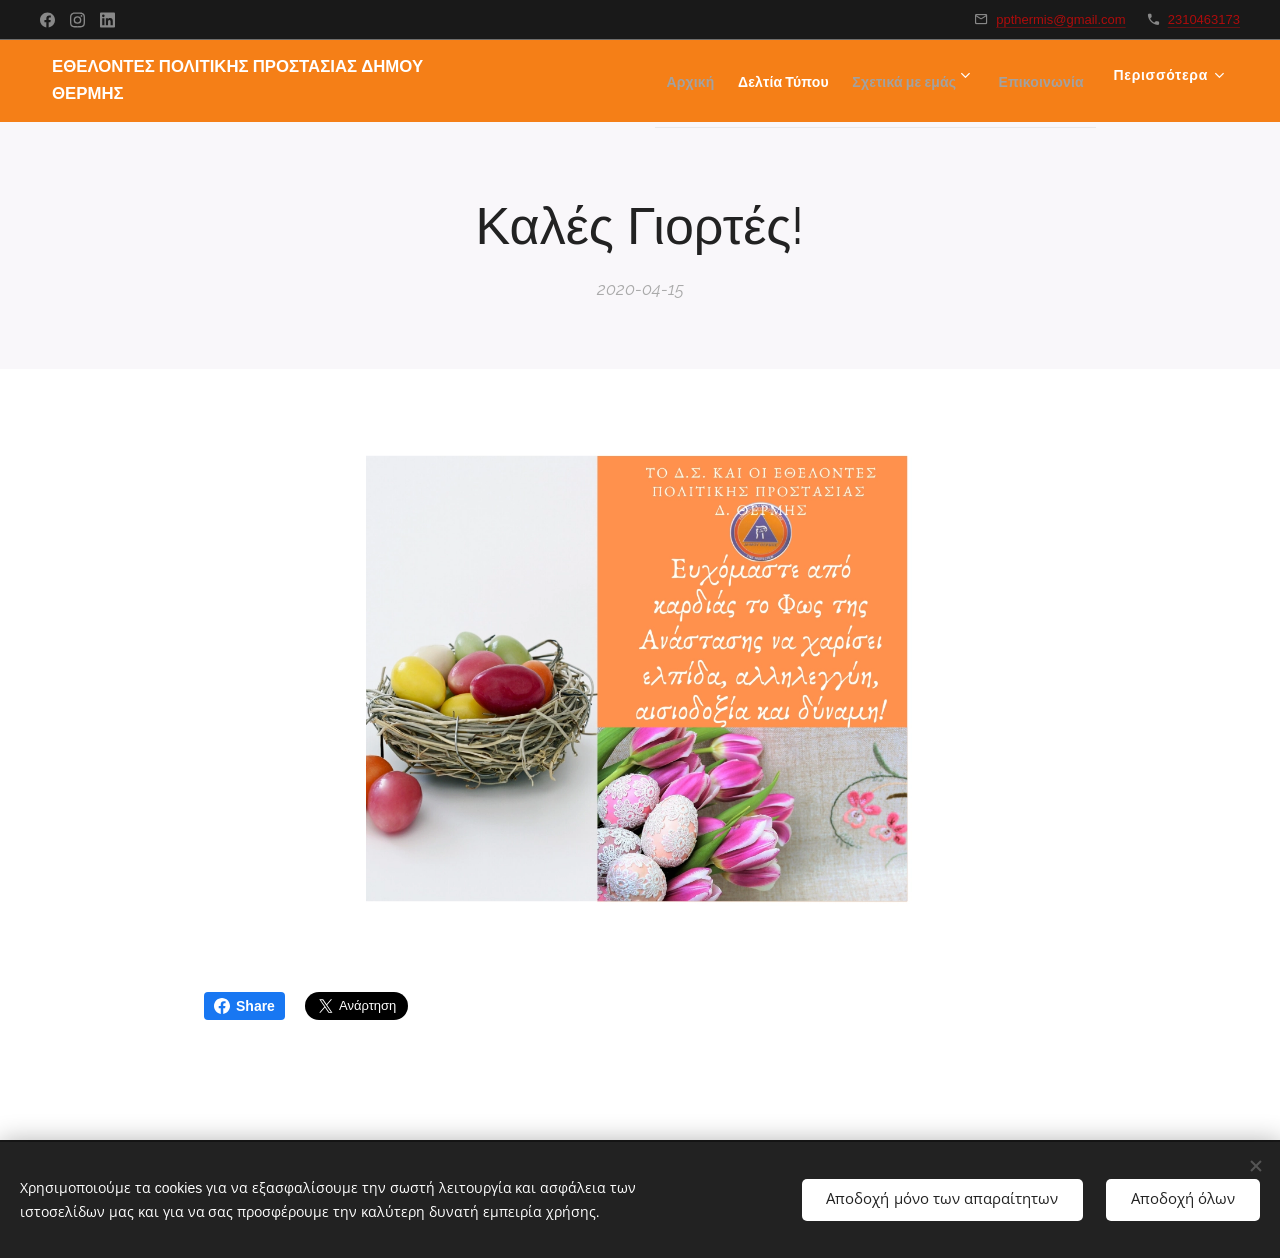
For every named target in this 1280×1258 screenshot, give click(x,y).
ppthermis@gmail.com (1061, 19)
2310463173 (1204, 19)
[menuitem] (629, 81)
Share (244, 1006)
